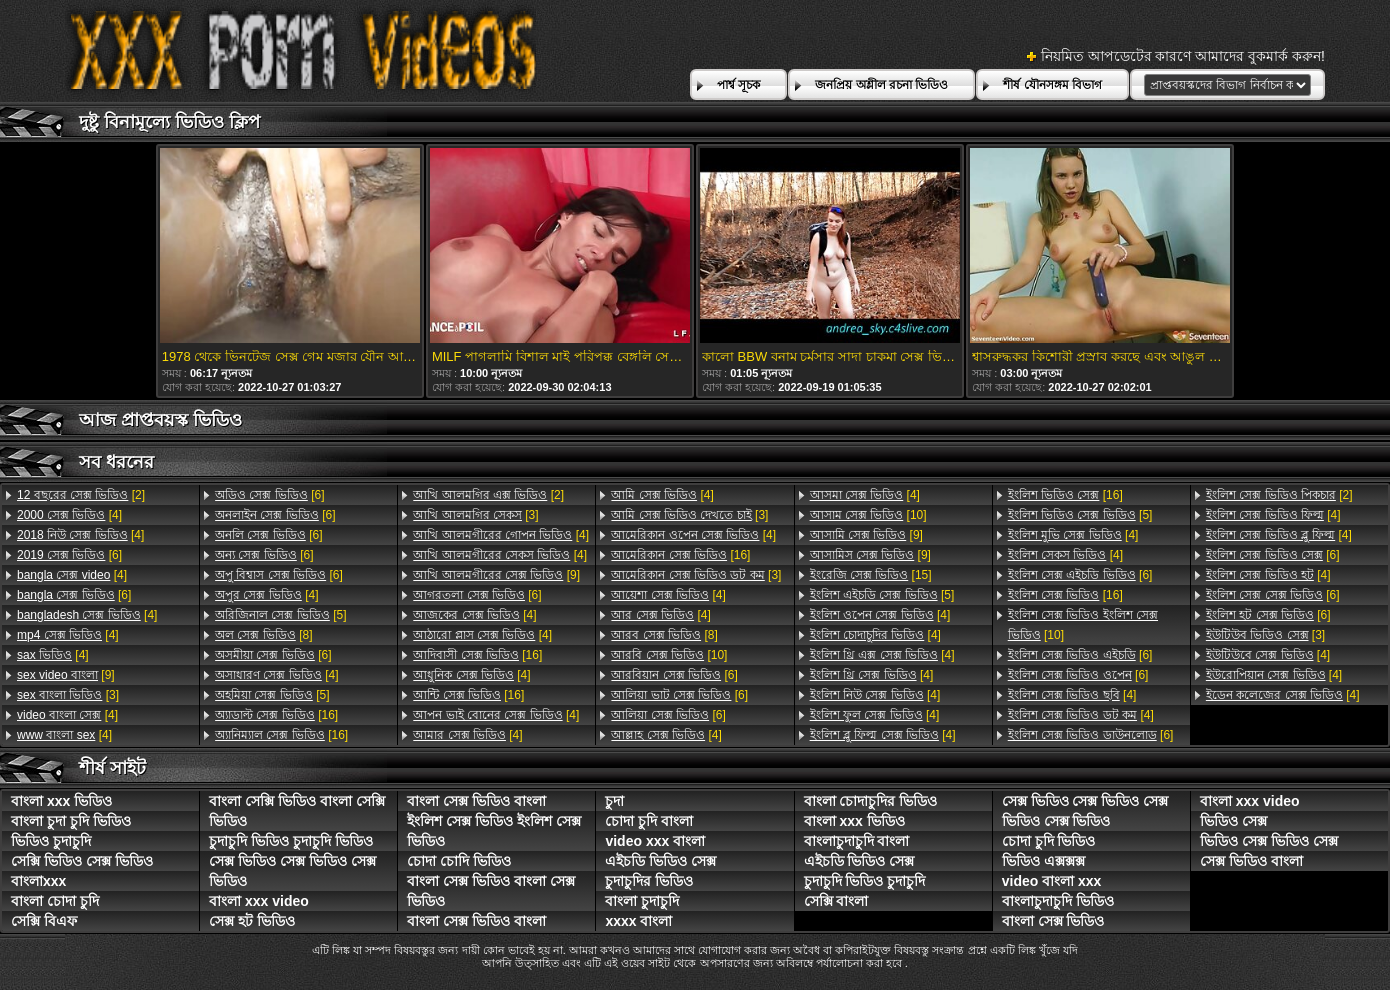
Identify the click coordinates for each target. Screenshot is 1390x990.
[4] (69, 515)
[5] (280, 615)
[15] (871, 575)
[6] (69, 555)
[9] (66, 675)
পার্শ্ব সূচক (738, 85)
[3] (68, 695)
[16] (276, 715)
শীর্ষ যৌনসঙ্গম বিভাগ (1052, 85)
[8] (263, 635)
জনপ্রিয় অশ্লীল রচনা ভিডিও (881, 85)
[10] (669, 655)
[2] (81, 495)
